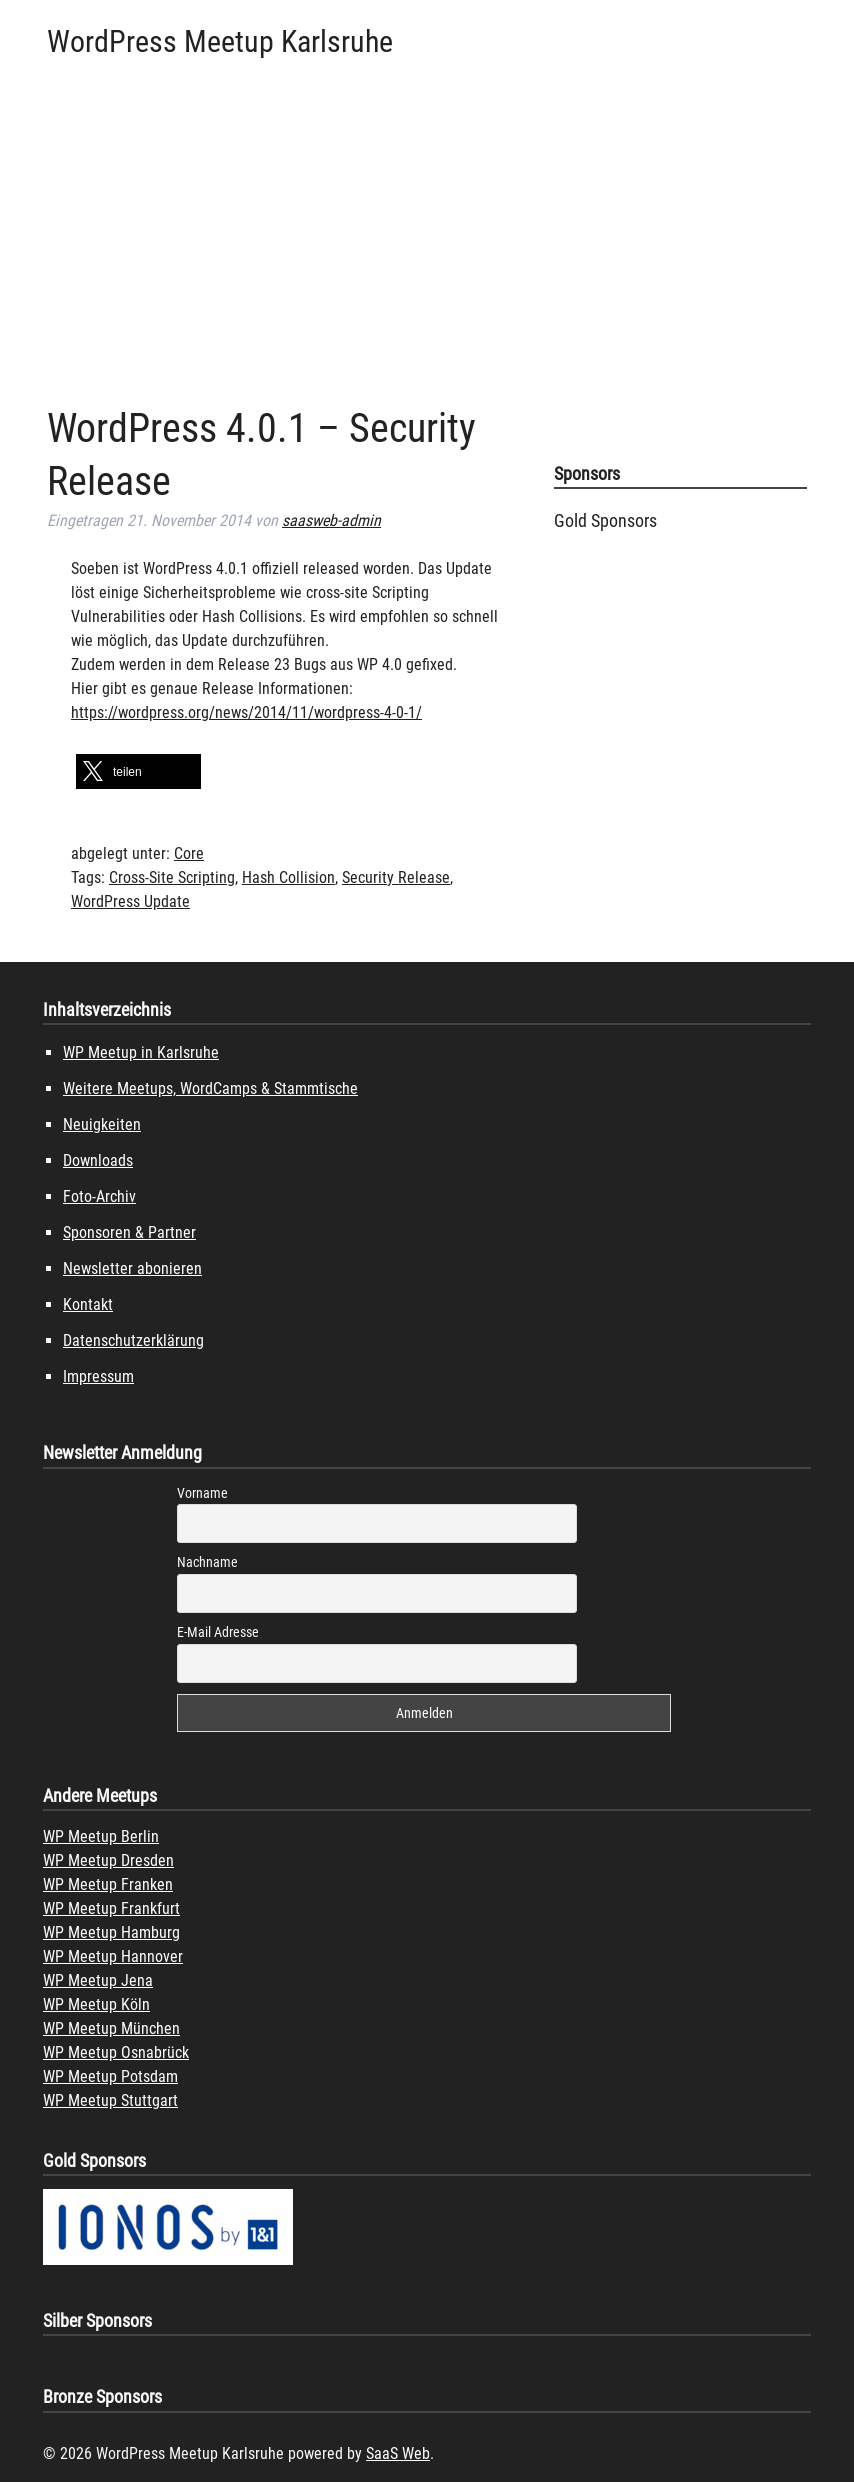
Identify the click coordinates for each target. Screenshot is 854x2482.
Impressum (98, 1376)
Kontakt (88, 1304)
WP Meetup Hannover (113, 1956)
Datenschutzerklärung (133, 1340)
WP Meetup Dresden (108, 1860)
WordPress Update (130, 901)
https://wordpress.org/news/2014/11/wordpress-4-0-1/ (246, 712)
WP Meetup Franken (108, 1884)
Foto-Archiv (99, 1196)
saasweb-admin (331, 520)
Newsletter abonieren (132, 1268)
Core (189, 853)
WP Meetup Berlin (101, 1836)
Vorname (202, 1493)
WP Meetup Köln (96, 2004)
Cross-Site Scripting (172, 877)
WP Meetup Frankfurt (111, 1908)
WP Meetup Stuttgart (110, 2100)
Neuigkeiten (102, 1124)
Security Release (396, 877)
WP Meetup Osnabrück (116, 2052)
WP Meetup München (111, 2028)
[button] (138, 771)
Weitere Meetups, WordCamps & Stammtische (210, 1088)
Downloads (98, 1160)
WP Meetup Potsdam (110, 2076)
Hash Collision (288, 877)
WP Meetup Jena (98, 1980)
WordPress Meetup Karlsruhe (220, 41)
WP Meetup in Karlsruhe (141, 1052)
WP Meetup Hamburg (111, 1932)
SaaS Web (398, 2453)
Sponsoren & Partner (129, 1232)
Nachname (207, 1562)
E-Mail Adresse (218, 1632)
